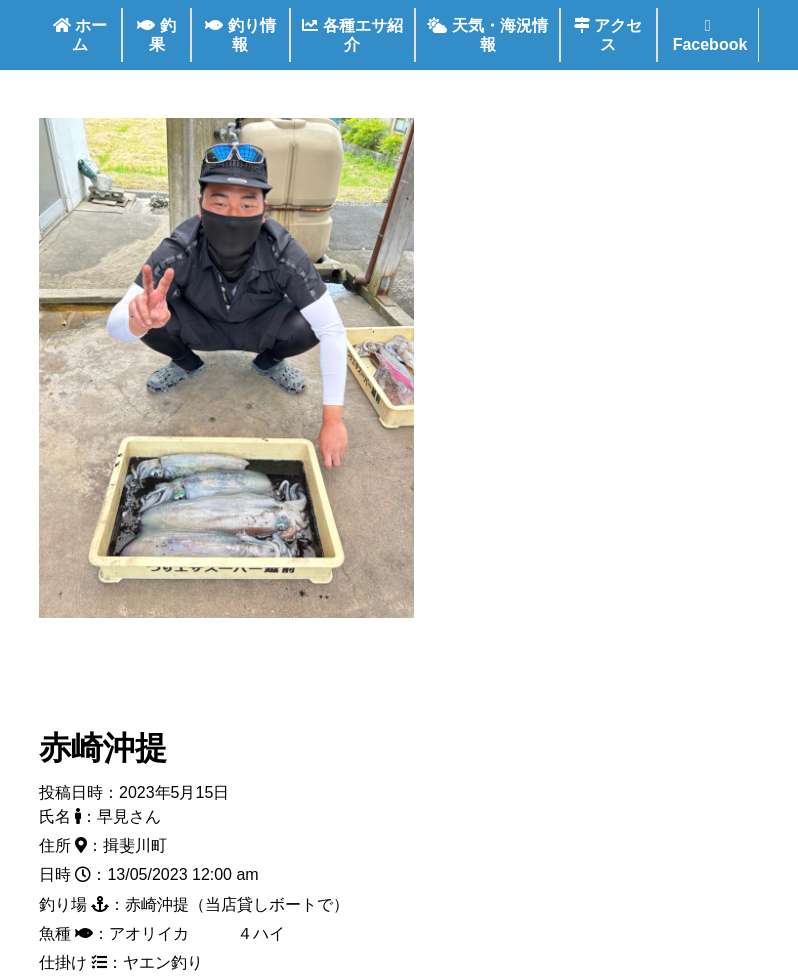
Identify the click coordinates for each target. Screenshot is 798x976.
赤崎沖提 (103, 748)
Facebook (707, 35)
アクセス (608, 35)
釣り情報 (240, 35)
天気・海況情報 (487, 35)
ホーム (80, 35)
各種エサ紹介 (352, 35)
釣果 (156, 35)
